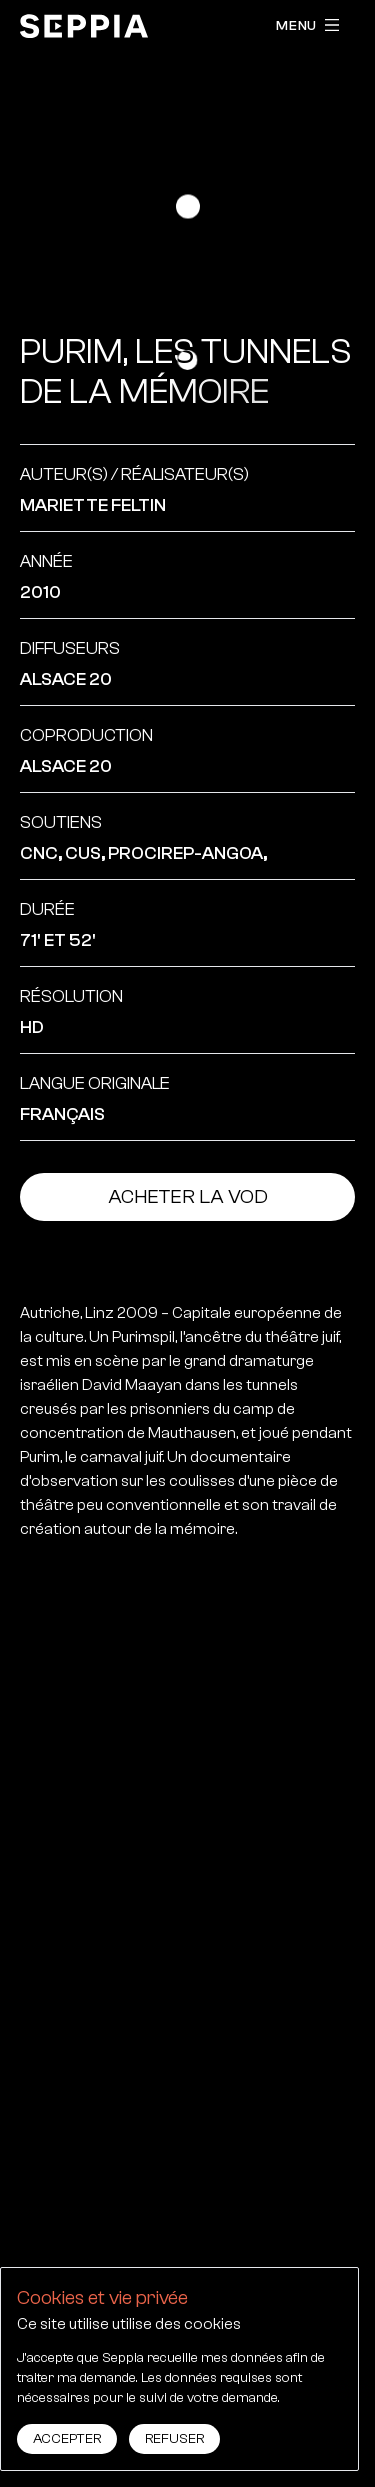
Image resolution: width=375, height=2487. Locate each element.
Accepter (67, 2439)
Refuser (174, 2439)
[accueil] (84, 26)
